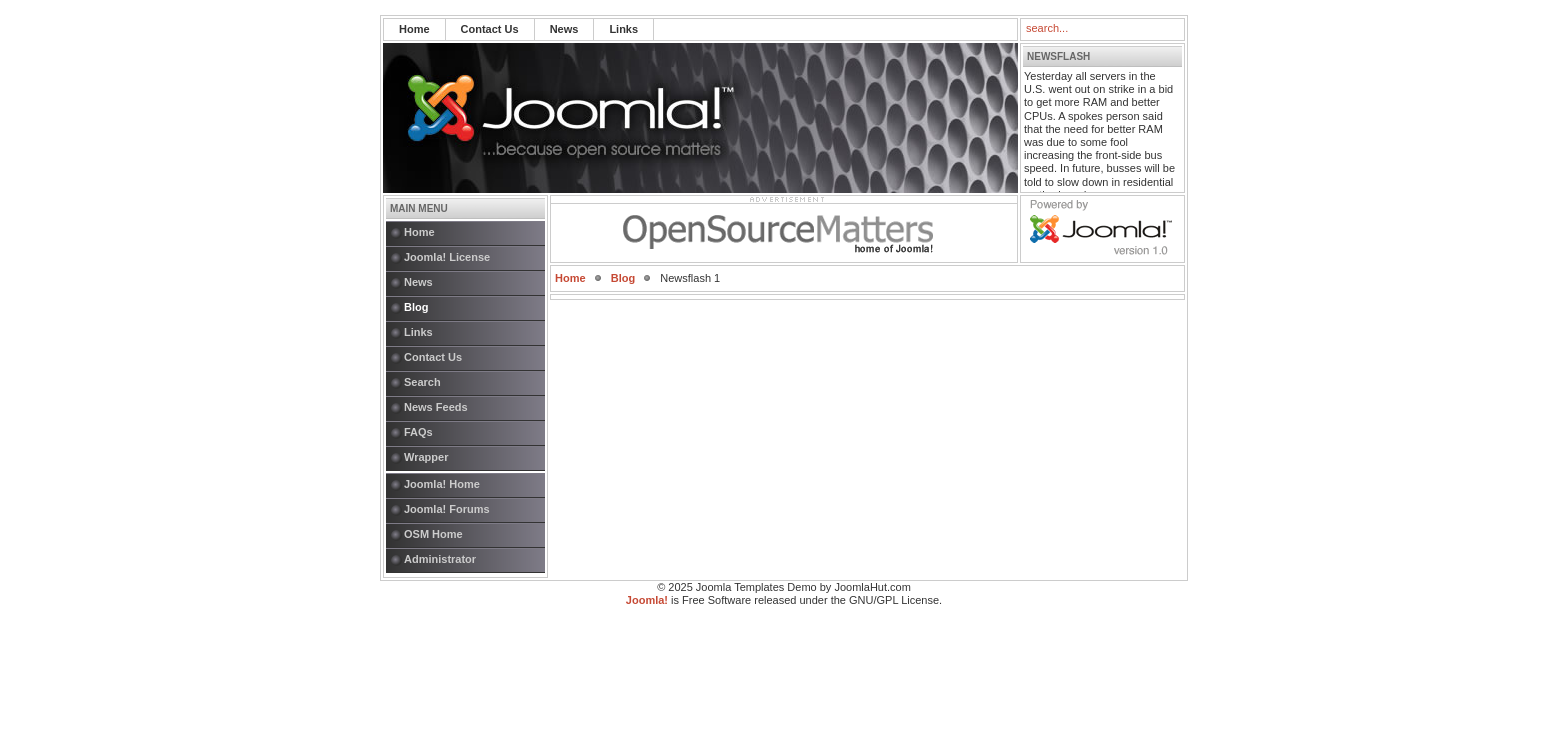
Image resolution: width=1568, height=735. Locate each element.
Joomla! (647, 600)
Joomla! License (447, 257)
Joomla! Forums (447, 509)
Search (422, 382)
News (564, 29)
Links (623, 29)
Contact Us (490, 29)
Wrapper (426, 457)
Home (414, 29)
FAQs (418, 432)
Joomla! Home (442, 484)
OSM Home (433, 534)
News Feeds (436, 407)
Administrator (440, 559)
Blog (416, 307)
